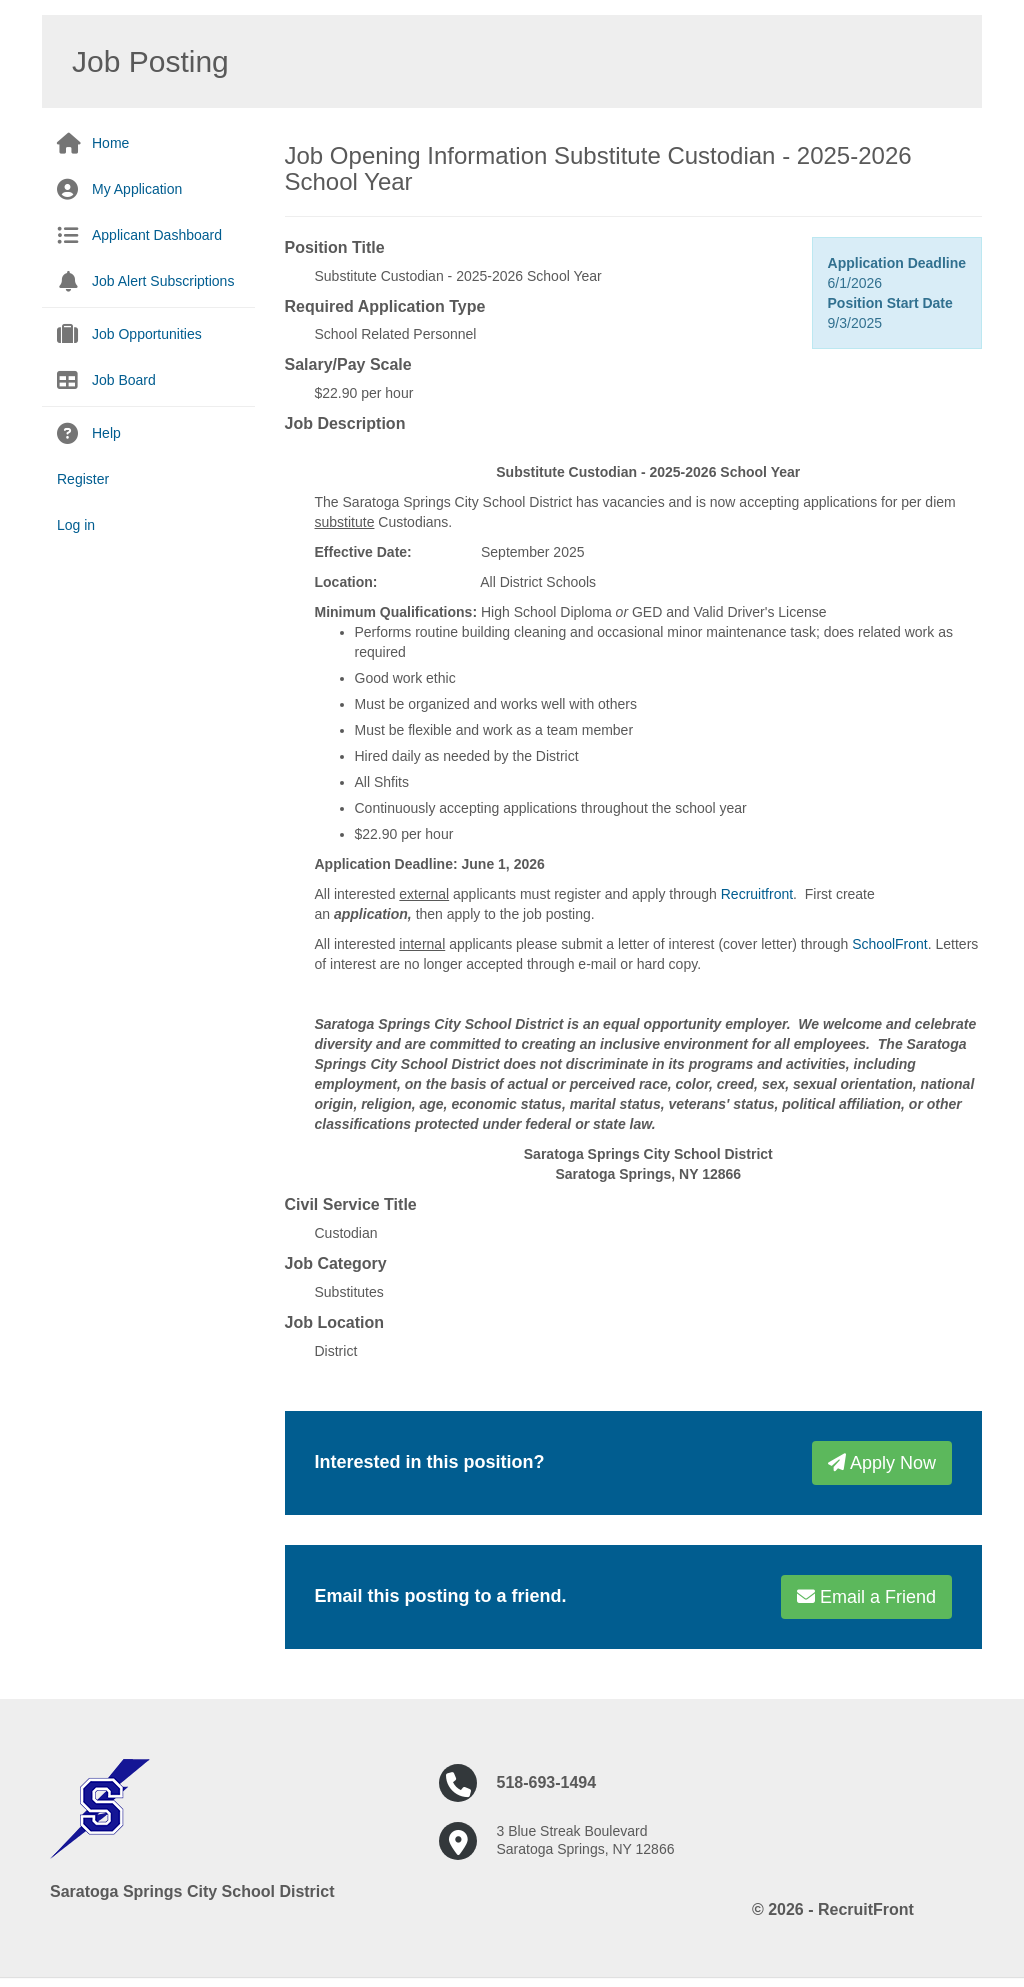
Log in (76, 525)
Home (110, 143)
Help (106, 433)
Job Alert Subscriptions (163, 281)
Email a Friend (866, 1597)
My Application (137, 189)
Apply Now (882, 1463)
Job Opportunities (147, 334)
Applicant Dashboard (157, 235)
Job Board (124, 380)
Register (83, 479)
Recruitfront (757, 894)
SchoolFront (889, 944)
